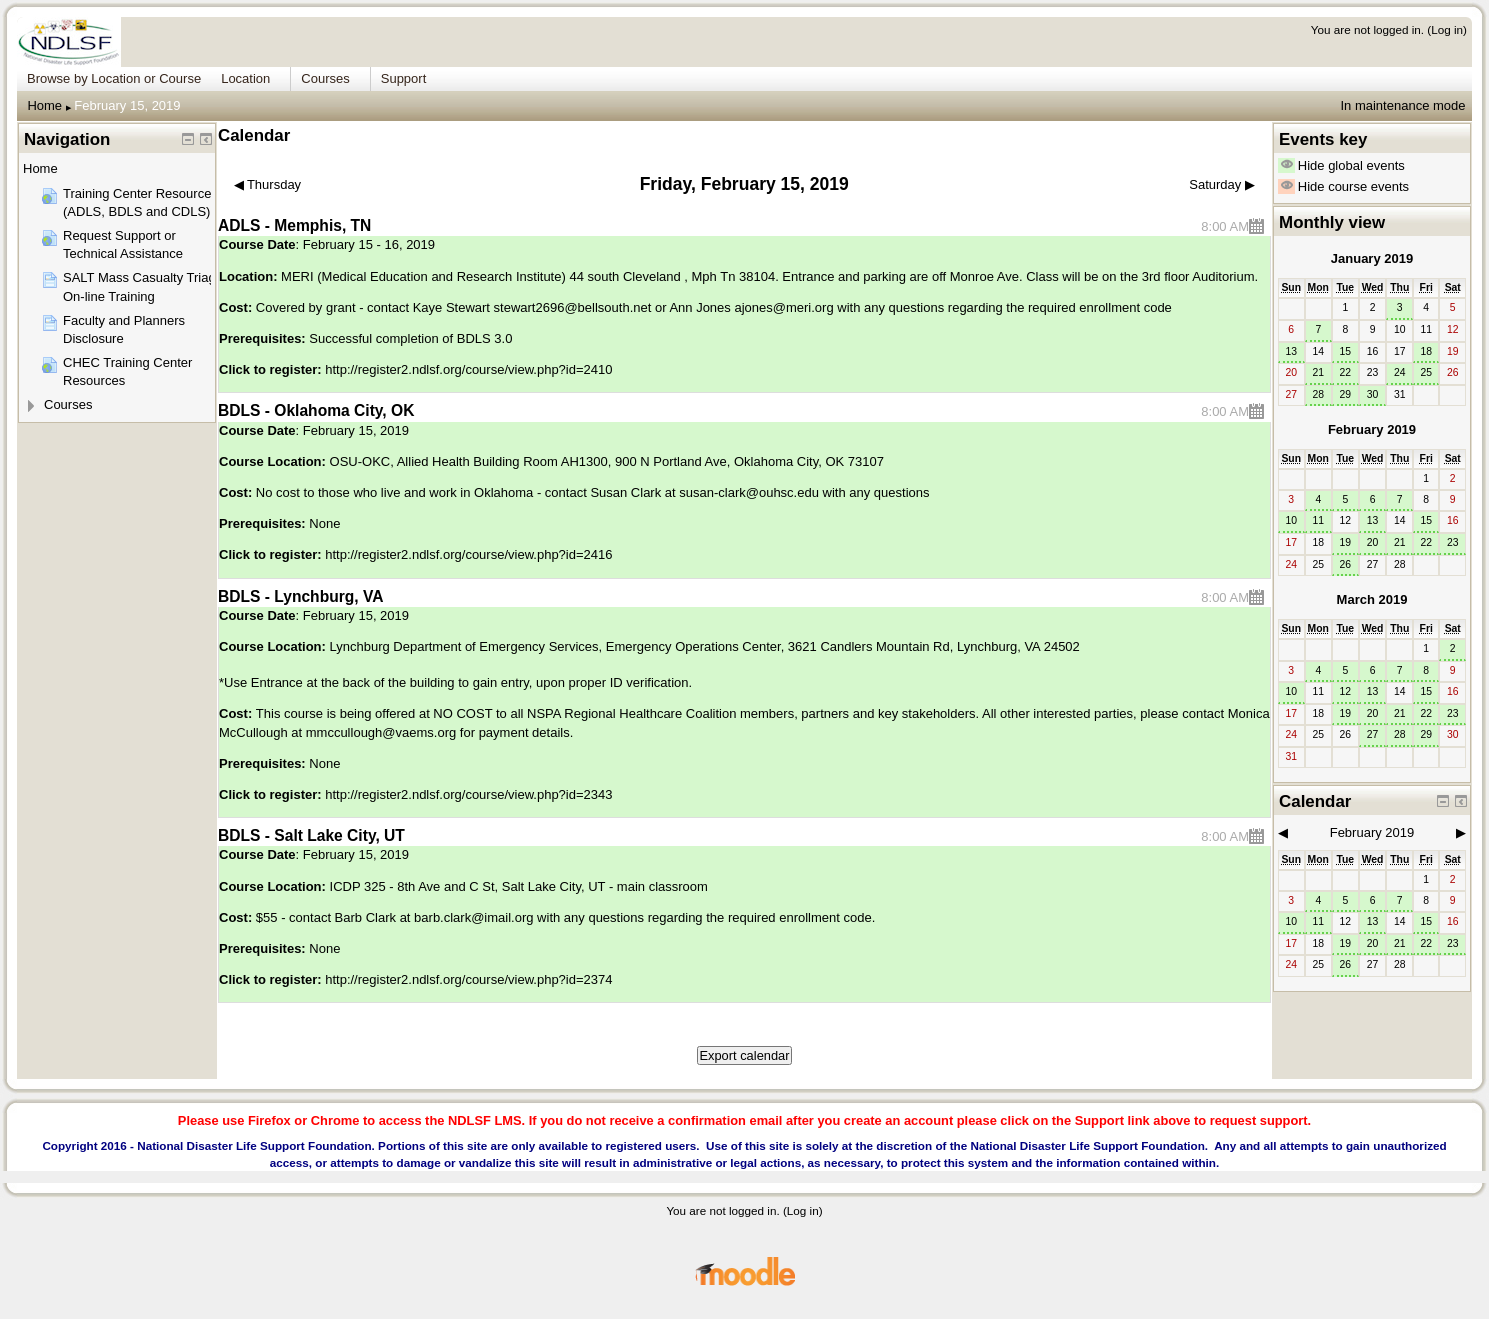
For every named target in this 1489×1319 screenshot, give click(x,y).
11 (1318, 520)
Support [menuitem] (404, 78)
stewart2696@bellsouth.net (573, 307)
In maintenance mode (1402, 105)
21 (1318, 372)
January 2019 (1372, 258)
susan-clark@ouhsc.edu (749, 492)
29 (1346, 394)
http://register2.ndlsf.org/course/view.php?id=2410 (468, 369)
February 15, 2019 (127, 105)
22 (1346, 372)
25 (1426, 372)
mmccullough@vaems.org (381, 732)
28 (1318, 394)
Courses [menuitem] (325, 78)
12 (1346, 691)
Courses (68, 404)
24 (1400, 372)
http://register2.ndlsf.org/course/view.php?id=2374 (468, 979)
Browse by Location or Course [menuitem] (114, 78)
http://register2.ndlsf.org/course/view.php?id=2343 (468, 794)
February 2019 (1372, 429)
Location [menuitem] (245, 78)
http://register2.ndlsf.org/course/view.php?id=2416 (468, 554)
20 (1373, 542)
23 (1453, 542)
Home (44, 105)
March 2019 (1372, 599)
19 (1346, 542)
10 (1291, 520)
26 (1346, 564)
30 (1373, 394)
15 (1346, 351)
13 (1291, 351)
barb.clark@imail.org (473, 917)
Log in (1447, 29)
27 (1373, 734)
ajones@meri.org (783, 307)
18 (1426, 351)
